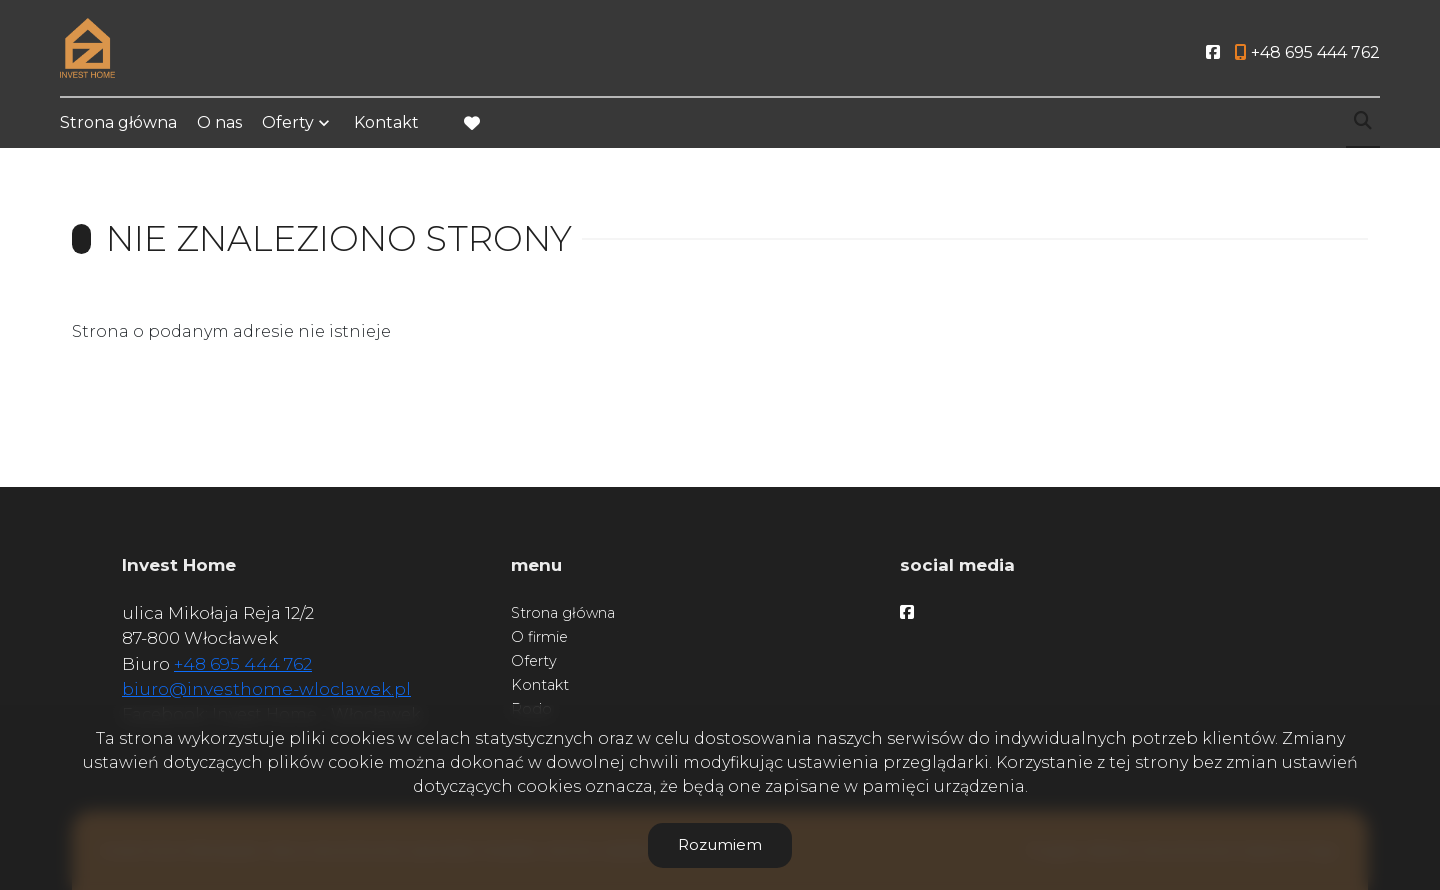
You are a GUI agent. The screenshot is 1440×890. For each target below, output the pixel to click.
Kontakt (386, 122)
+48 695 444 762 (243, 664)
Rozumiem (720, 844)
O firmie (539, 637)
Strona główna (118, 122)
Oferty (288, 122)
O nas (219, 122)
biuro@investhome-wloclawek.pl (266, 689)
